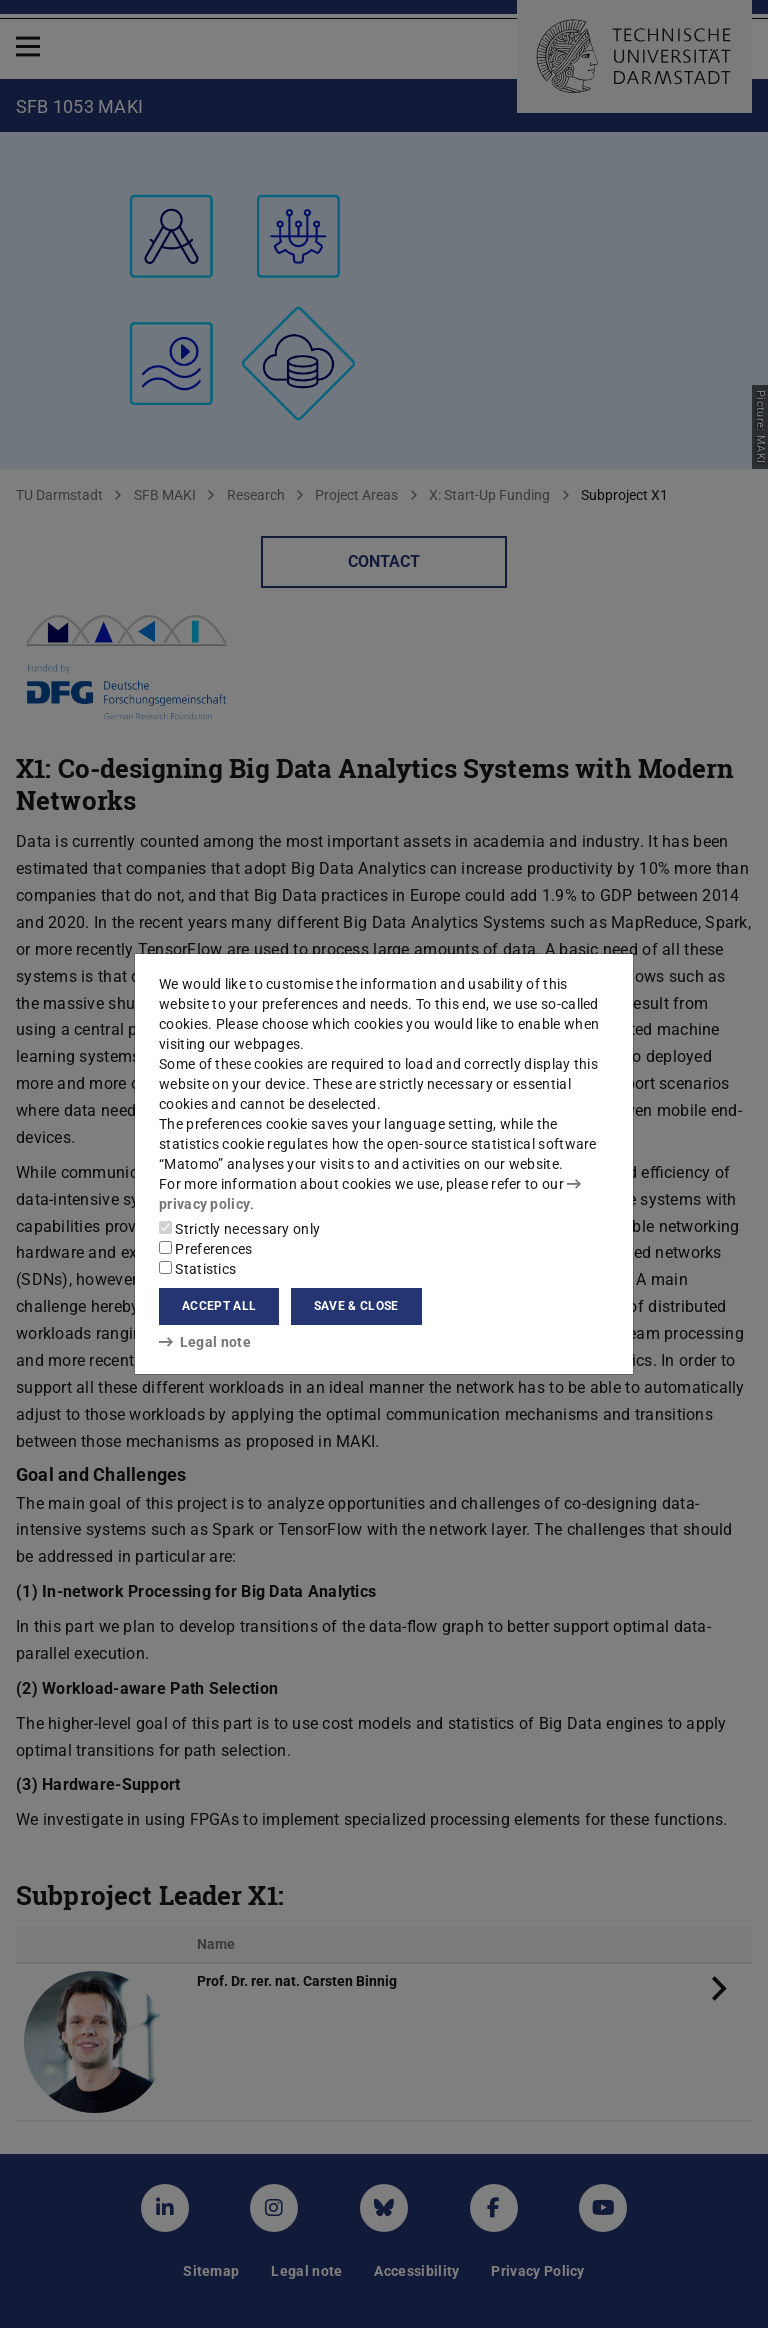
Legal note (205, 1342)
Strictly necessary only (239, 1229)
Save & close (356, 1306)
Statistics (197, 1269)
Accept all (219, 1306)
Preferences (206, 1249)
